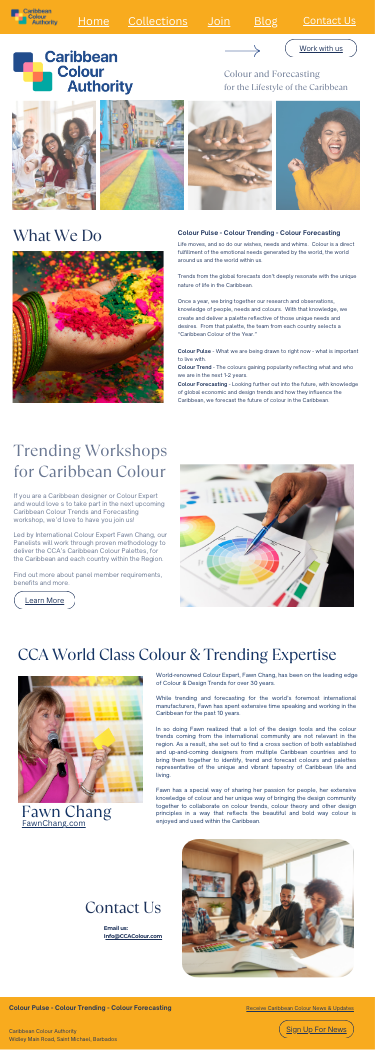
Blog (266, 21)
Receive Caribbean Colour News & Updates (300, 1009)
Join (219, 21)
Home (93, 21)
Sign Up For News (316, 1029)
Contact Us (329, 20)
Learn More (44, 600)
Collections (158, 21)
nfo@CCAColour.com (133, 937)
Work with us (320, 48)
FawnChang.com (54, 823)
